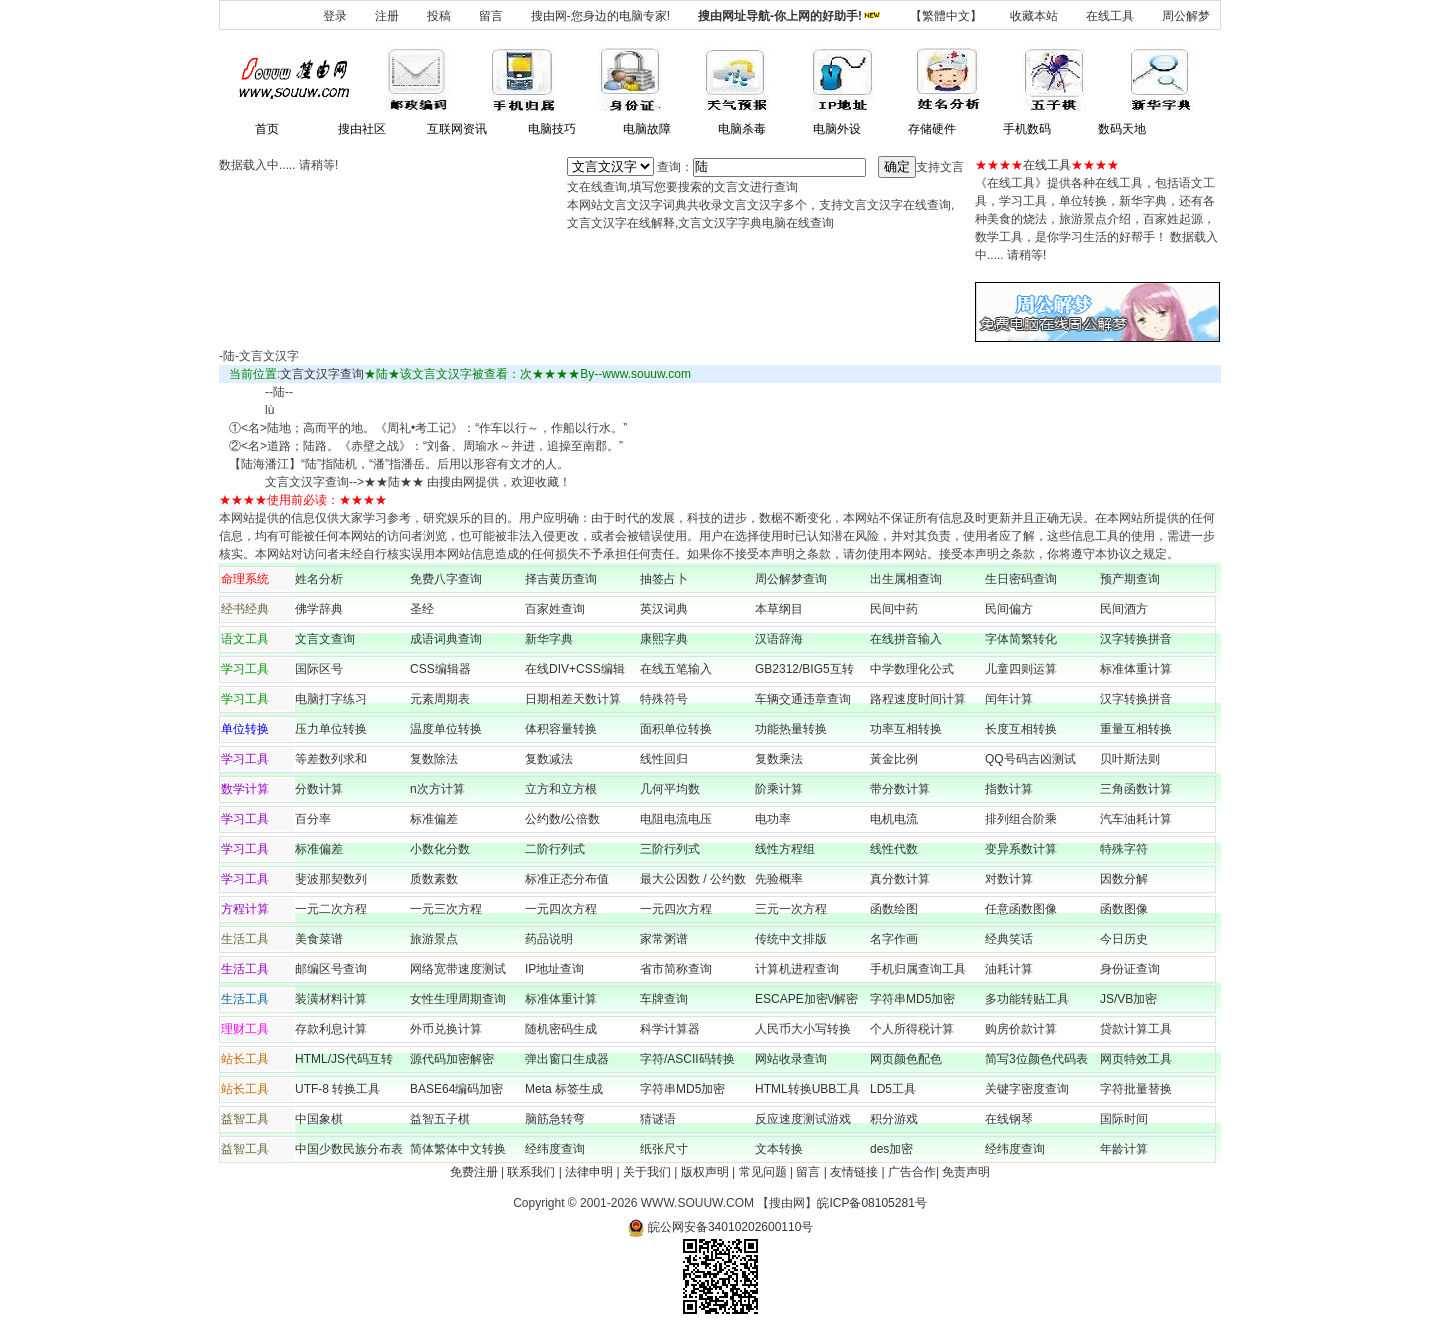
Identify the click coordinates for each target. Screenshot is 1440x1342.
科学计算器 (670, 1029)
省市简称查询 (676, 969)
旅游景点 (434, 939)
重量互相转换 (1136, 729)
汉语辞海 (779, 639)
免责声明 (966, 1172)
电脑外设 (837, 129)
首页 (267, 129)
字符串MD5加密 (912, 999)
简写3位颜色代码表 (1036, 1059)
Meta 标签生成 (564, 1089)
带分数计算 (900, 789)
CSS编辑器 (440, 669)
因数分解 (1124, 879)
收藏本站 (1034, 16)
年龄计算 (1124, 1149)
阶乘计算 (779, 789)
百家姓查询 (555, 609)
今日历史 (1124, 939)
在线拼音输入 (906, 639)
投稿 (439, 16)
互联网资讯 (457, 129)
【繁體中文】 (946, 16)
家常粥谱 (664, 939)
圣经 (422, 609)
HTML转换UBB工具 (807, 1089)
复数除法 (434, 759)
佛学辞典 (319, 609)
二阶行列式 (555, 849)
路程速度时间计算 (924, 699)
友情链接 (854, 1172)
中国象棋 (319, 1119)
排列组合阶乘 (1021, 819)
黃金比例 (894, 759)
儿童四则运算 (1021, 669)
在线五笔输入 (682, 669)
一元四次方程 (561, 909)
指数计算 (1009, 789)
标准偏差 (434, 819)
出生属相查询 (906, 579)
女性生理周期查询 (458, 999)
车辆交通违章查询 (803, 699)
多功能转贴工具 (1027, 999)
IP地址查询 (554, 969)
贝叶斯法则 (1130, 759)
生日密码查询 (1021, 579)
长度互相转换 (1021, 729)
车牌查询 (664, 999)
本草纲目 (779, 609)
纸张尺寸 (664, 1149)
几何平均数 (670, 789)
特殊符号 (664, 699)
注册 (387, 16)
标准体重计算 (1136, 669)
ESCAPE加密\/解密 (806, 999)
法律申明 (589, 1172)
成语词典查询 (446, 639)
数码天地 (1122, 129)
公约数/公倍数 (562, 819)
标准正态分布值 (567, 879)
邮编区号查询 (331, 969)
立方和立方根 (561, 789)
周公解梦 (1186, 16)
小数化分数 (440, 849)
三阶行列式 (670, 849)
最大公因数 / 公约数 (693, 879)
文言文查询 (325, 639)
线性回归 (664, 759)
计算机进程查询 (797, 969)
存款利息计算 (331, 1029)
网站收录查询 (791, 1059)
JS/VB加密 (1128, 999)
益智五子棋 (440, 1119)
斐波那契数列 (331, 879)
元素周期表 (440, 699)
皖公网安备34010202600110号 (720, 1227)
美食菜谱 (319, 939)
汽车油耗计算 (1136, 819)
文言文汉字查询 (322, 374)
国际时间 (1124, 1119)
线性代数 (894, 849)
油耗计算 (1009, 969)
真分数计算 (900, 879)
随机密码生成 (561, 1029)
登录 (335, 16)
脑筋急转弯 (555, 1119)
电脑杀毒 (742, 129)
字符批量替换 (1136, 1089)
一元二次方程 (331, 909)
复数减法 (549, 759)
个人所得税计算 (912, 1029)
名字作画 (894, 939)
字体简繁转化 (1027, 639)
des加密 (891, 1149)
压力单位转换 (331, 729)
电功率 (773, 819)
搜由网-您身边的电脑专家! (600, 16)
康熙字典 (664, 639)
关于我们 (647, 1172)
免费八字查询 (446, 579)
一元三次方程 (446, 909)
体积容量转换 (561, 729)
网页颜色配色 (906, 1059)
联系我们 (531, 1172)
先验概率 (779, 879)
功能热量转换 (791, 729)
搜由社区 (362, 129)
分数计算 (319, 789)
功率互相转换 (906, 729)
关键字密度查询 (1027, 1089)
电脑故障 (647, 129)
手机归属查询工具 (918, 969)
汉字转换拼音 (1136, 639)
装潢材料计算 (331, 999)
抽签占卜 (664, 579)
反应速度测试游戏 (803, 1119)
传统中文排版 (791, 939)
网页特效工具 (1136, 1059)
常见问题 (763, 1172)
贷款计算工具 (1136, 1029)
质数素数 (434, 879)
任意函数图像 (1021, 909)
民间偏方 (1009, 609)
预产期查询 (1130, 579)
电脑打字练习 (331, 699)
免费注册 (474, 1172)
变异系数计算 (1021, 849)
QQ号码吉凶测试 (1030, 759)
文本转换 (779, 1149)
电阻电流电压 (676, 819)
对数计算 (1009, 879)
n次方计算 (437, 789)
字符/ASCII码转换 (687, 1059)
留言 (491, 16)
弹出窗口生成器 (567, 1059)
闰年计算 (1009, 699)
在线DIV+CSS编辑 (575, 669)
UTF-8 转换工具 (337, 1089)
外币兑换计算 (446, 1029)
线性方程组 (785, 849)
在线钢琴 (1009, 1119)
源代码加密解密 (452, 1059)
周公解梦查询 (791, 579)
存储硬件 (932, 129)
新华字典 (549, 639)
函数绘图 (894, 909)
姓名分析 (319, 579)
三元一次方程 (791, 909)
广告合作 (912, 1172)
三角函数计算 (1136, 789)
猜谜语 (658, 1119)
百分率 (313, 819)
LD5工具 (893, 1089)
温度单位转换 (446, 729)
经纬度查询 (555, 1149)
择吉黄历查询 (561, 579)
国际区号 (319, 669)
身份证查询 (1130, 969)
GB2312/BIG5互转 (804, 669)
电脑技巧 (552, 129)
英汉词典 (664, 609)
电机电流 (894, 819)
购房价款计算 (1021, 1029)
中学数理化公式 (912, 669)
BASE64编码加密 (456, 1089)
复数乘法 (779, 759)
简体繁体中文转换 (458, 1149)
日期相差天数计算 (573, 699)
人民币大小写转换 (803, 1029)
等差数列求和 (331, 759)
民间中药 (894, 609)
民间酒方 (1124, 609)
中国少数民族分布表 (349, 1149)
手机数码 (1027, 129)
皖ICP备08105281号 (871, 1203)
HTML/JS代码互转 (350, 1059)
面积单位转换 (676, 729)
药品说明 (549, 939)
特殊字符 (1124, 849)
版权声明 (705, 1172)
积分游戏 (894, 1119)
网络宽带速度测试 (458, 969)
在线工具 (1110, 16)
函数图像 (1124, 909)
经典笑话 (1009, 939)
